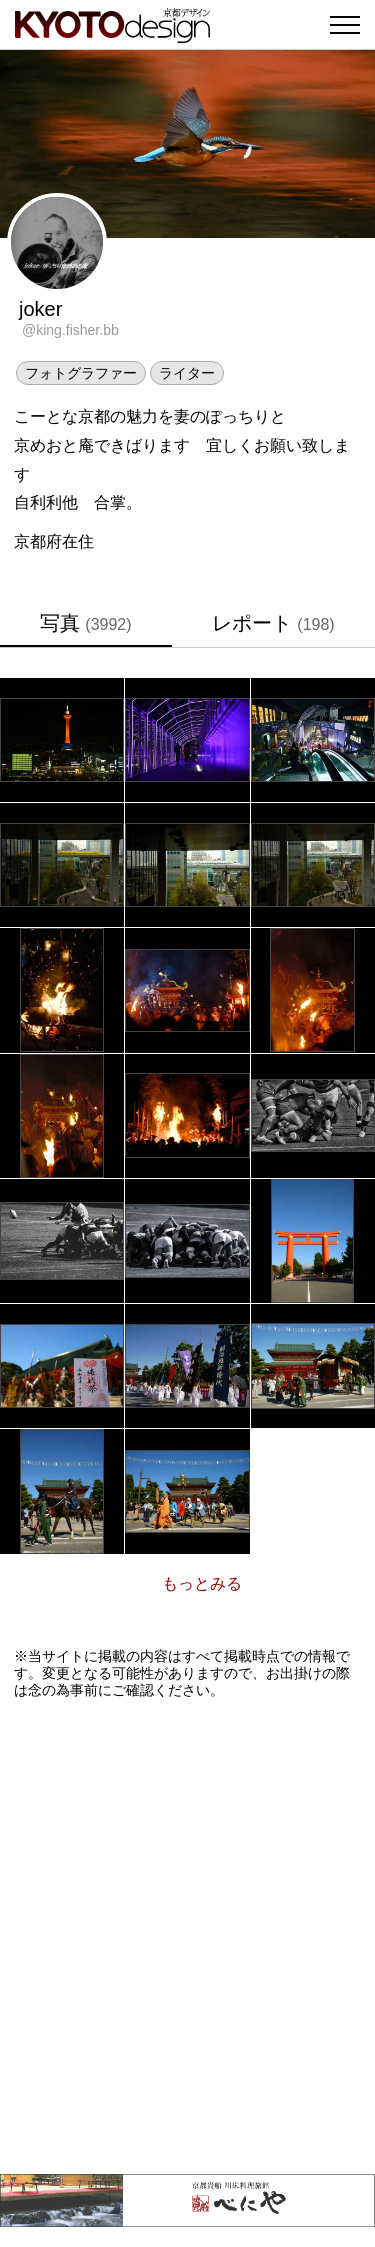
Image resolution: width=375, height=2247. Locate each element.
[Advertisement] (187, 1936)
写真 (85, 623)
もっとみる (202, 1583)
